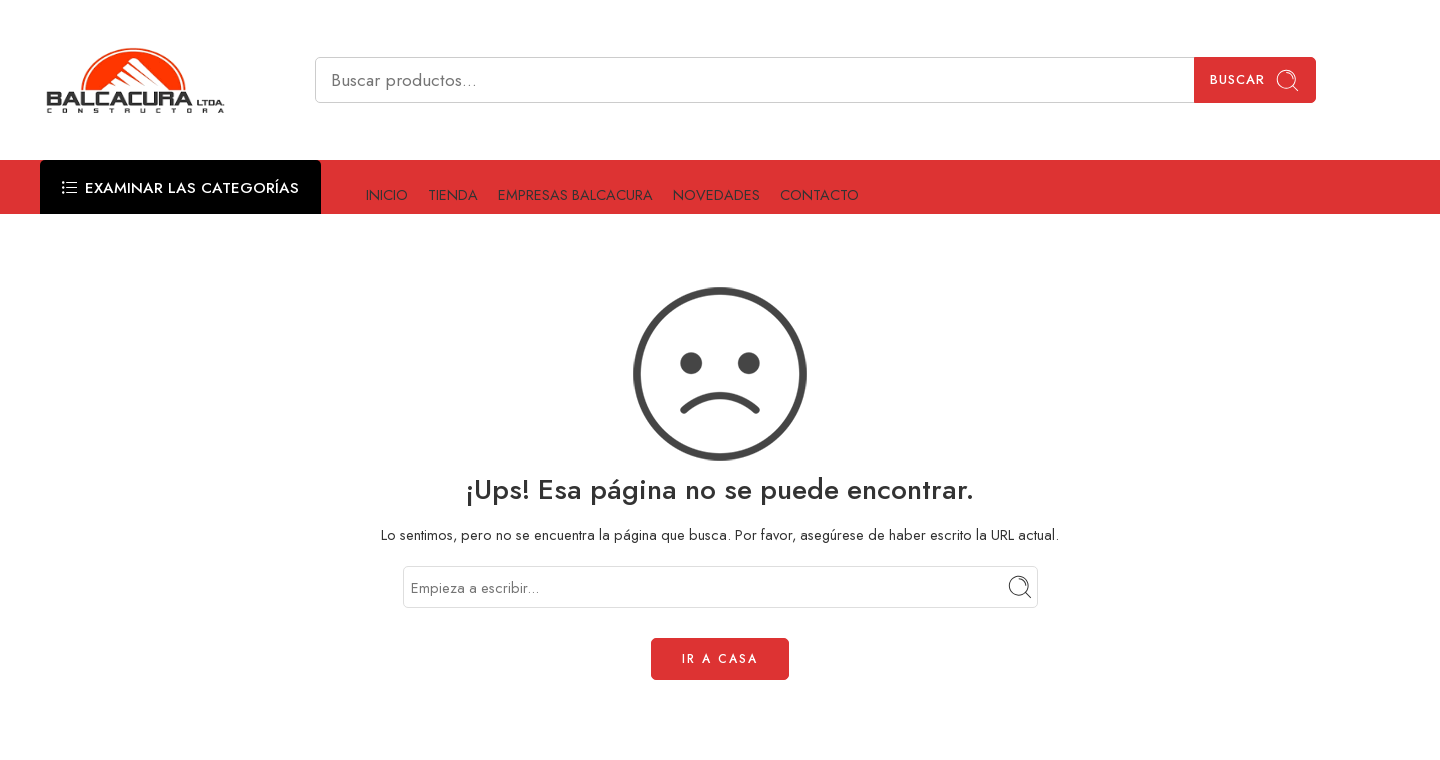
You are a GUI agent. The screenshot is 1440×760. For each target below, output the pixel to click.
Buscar (1255, 80)
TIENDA (453, 194)
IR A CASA (720, 659)
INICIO (387, 194)
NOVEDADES (716, 194)
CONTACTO (819, 194)
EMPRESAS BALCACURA (575, 194)
